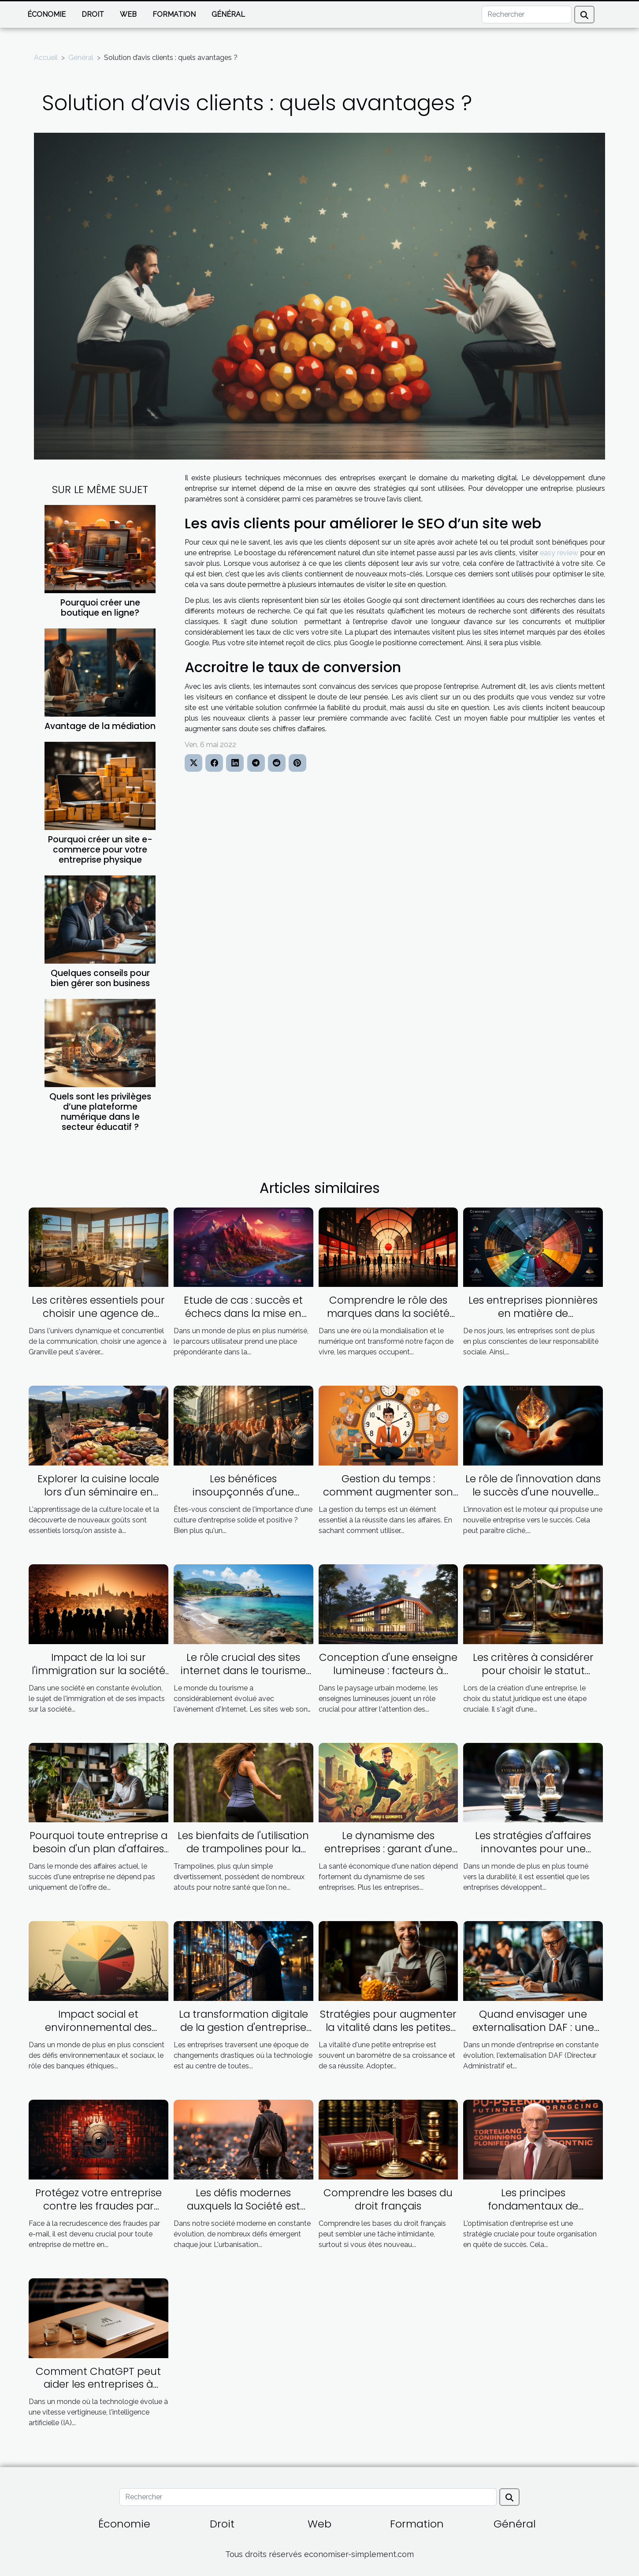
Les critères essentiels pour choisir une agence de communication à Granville (98, 1313)
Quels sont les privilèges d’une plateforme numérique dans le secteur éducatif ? (100, 1112)
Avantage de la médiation (100, 726)
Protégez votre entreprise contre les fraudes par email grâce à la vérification (98, 2206)
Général (228, 14)
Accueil (46, 57)
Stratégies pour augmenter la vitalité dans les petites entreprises (388, 2027)
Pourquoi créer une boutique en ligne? (100, 608)
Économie (46, 14)
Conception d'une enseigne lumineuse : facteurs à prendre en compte (388, 1670)
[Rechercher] (527, 14)
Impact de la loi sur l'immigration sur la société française (98, 1670)
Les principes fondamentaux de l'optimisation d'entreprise (533, 2206)
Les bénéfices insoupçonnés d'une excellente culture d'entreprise (243, 1498)
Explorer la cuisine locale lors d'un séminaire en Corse (98, 1492)
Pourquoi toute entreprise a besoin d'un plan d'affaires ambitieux (98, 1848)
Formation (174, 14)
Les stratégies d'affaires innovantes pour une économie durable (533, 1848)
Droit (93, 14)
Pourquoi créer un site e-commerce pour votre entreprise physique (100, 850)
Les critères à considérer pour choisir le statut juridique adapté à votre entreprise (533, 1677)
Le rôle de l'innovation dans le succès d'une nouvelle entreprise (533, 1492)
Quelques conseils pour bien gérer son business (100, 978)
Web (128, 14)
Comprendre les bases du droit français (388, 2199)
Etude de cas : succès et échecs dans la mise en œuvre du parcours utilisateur (243, 1320)
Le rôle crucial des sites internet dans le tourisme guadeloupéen (243, 1670)
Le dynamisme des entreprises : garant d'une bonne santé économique (388, 1848)
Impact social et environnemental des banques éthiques (98, 2027)
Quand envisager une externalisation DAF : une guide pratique (533, 2027)
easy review (559, 553)
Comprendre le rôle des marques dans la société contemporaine (388, 1313)
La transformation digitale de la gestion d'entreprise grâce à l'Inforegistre (243, 2027)
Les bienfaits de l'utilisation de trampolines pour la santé (243, 1848)
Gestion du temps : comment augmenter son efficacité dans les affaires (388, 1492)
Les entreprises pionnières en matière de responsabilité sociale (533, 1313)
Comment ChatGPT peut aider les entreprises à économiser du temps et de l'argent (98, 2391)
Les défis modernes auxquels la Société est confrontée (243, 2206)
